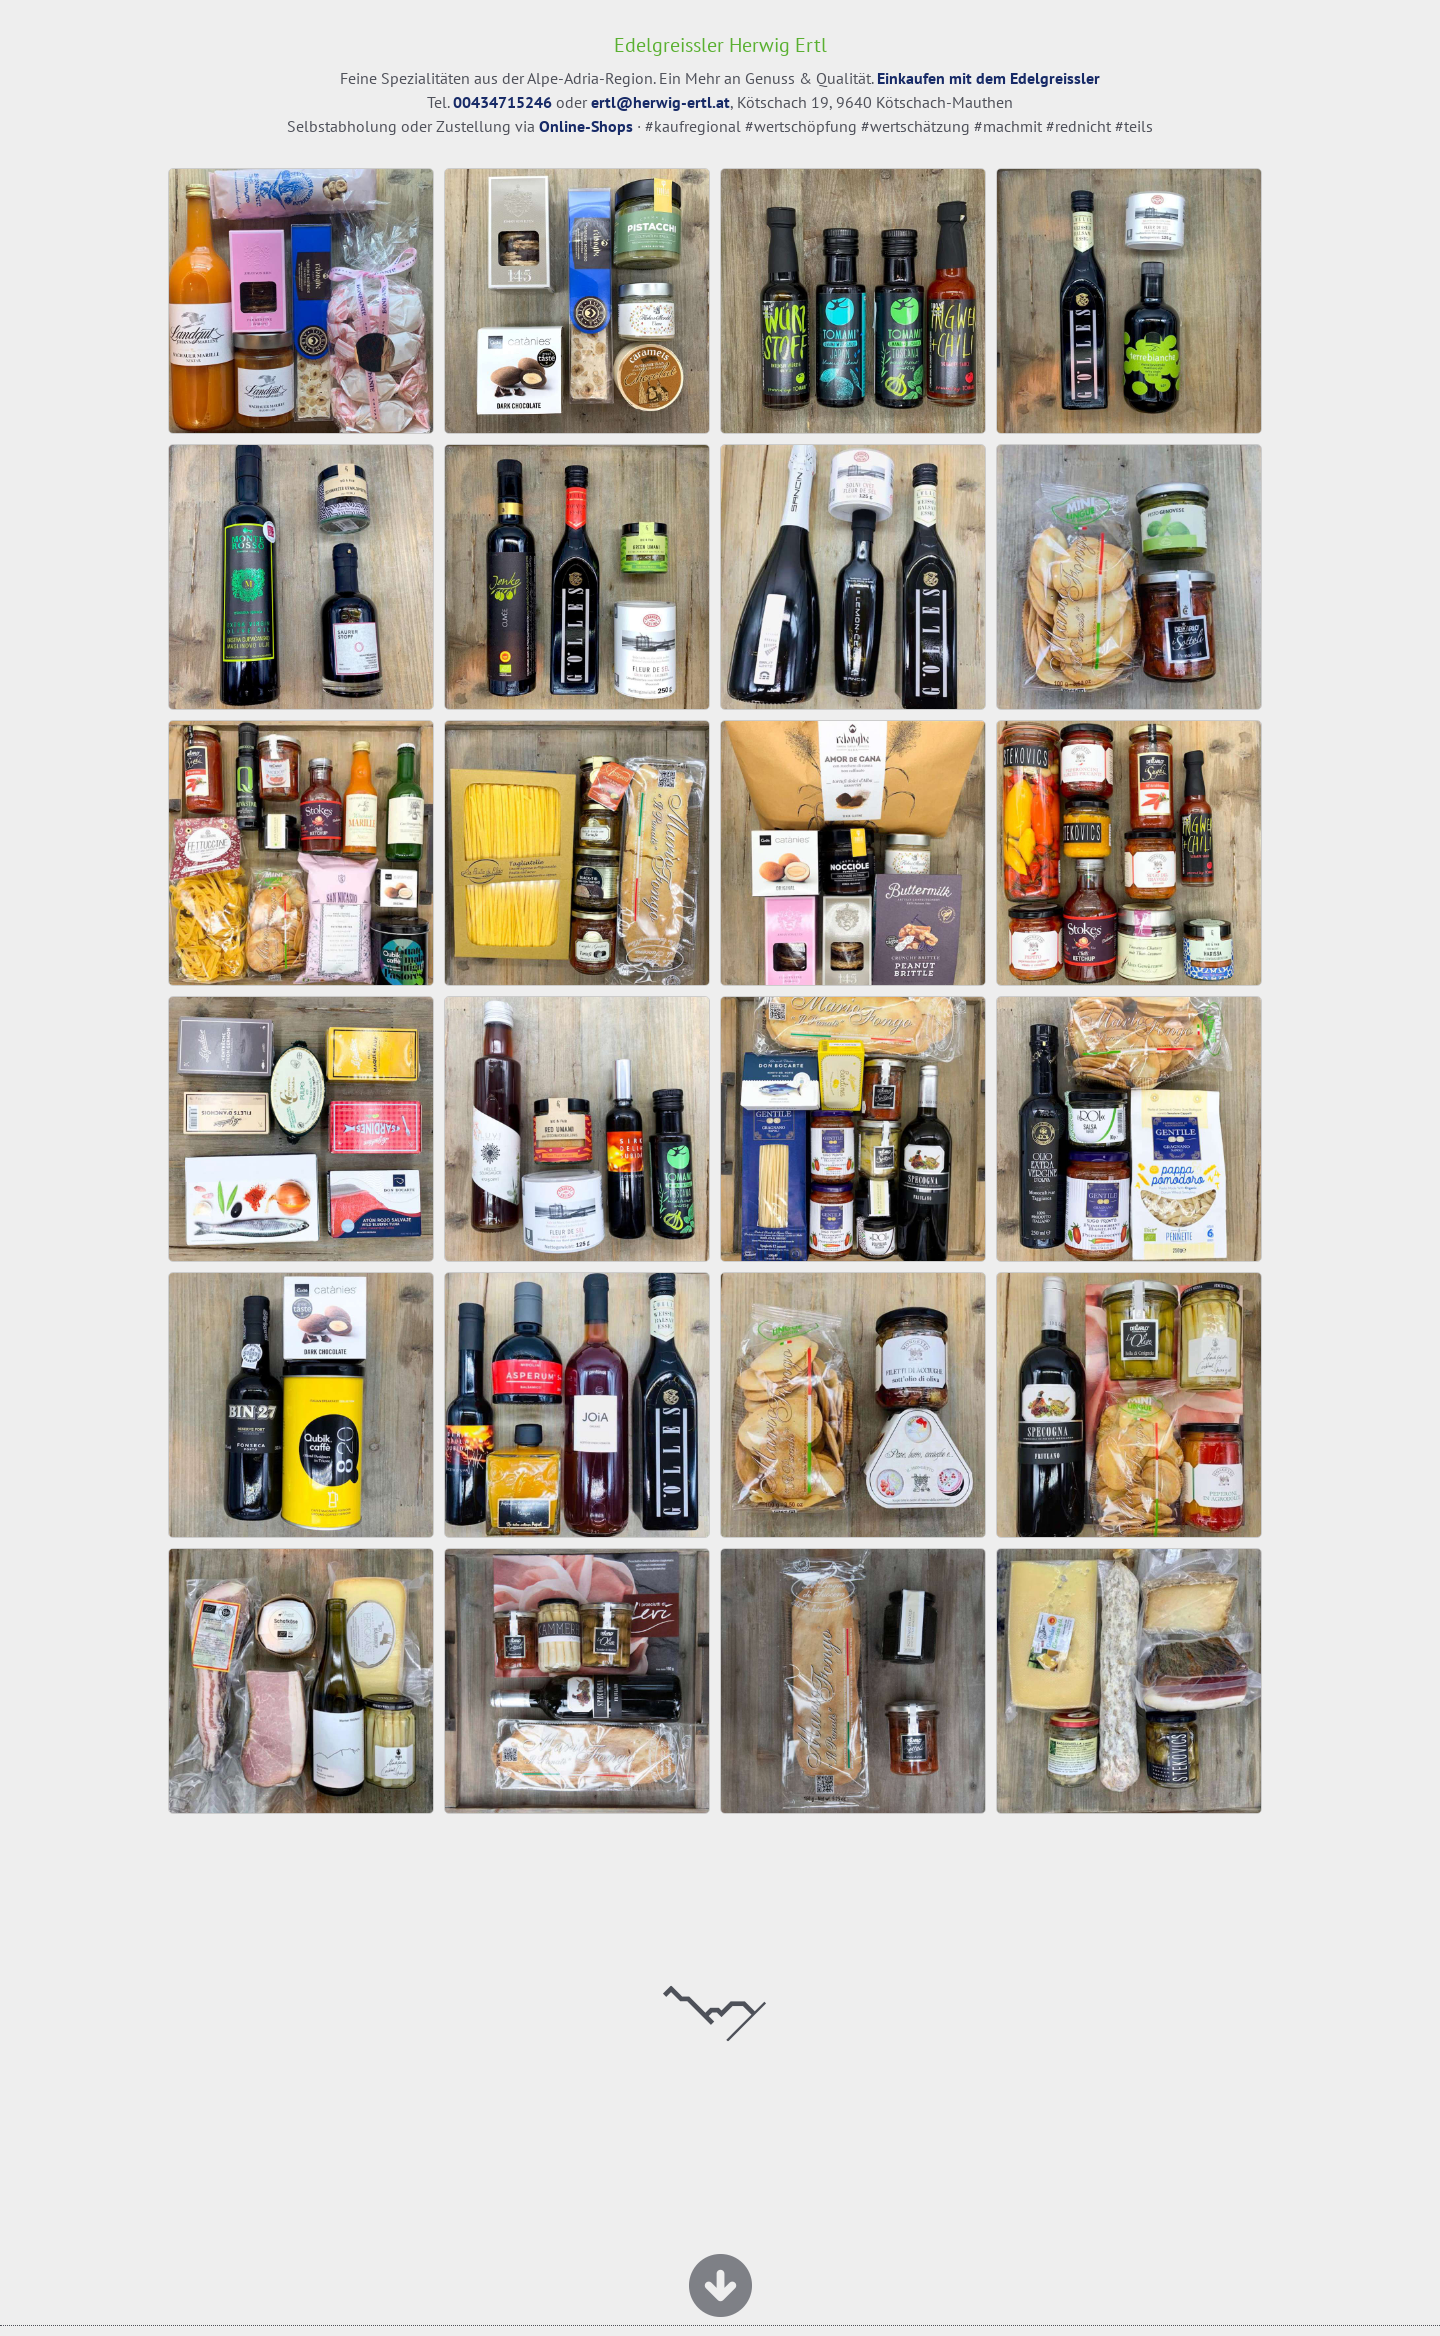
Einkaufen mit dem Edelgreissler (988, 78)
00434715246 (502, 102)
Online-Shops (586, 126)
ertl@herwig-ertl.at (660, 102)
